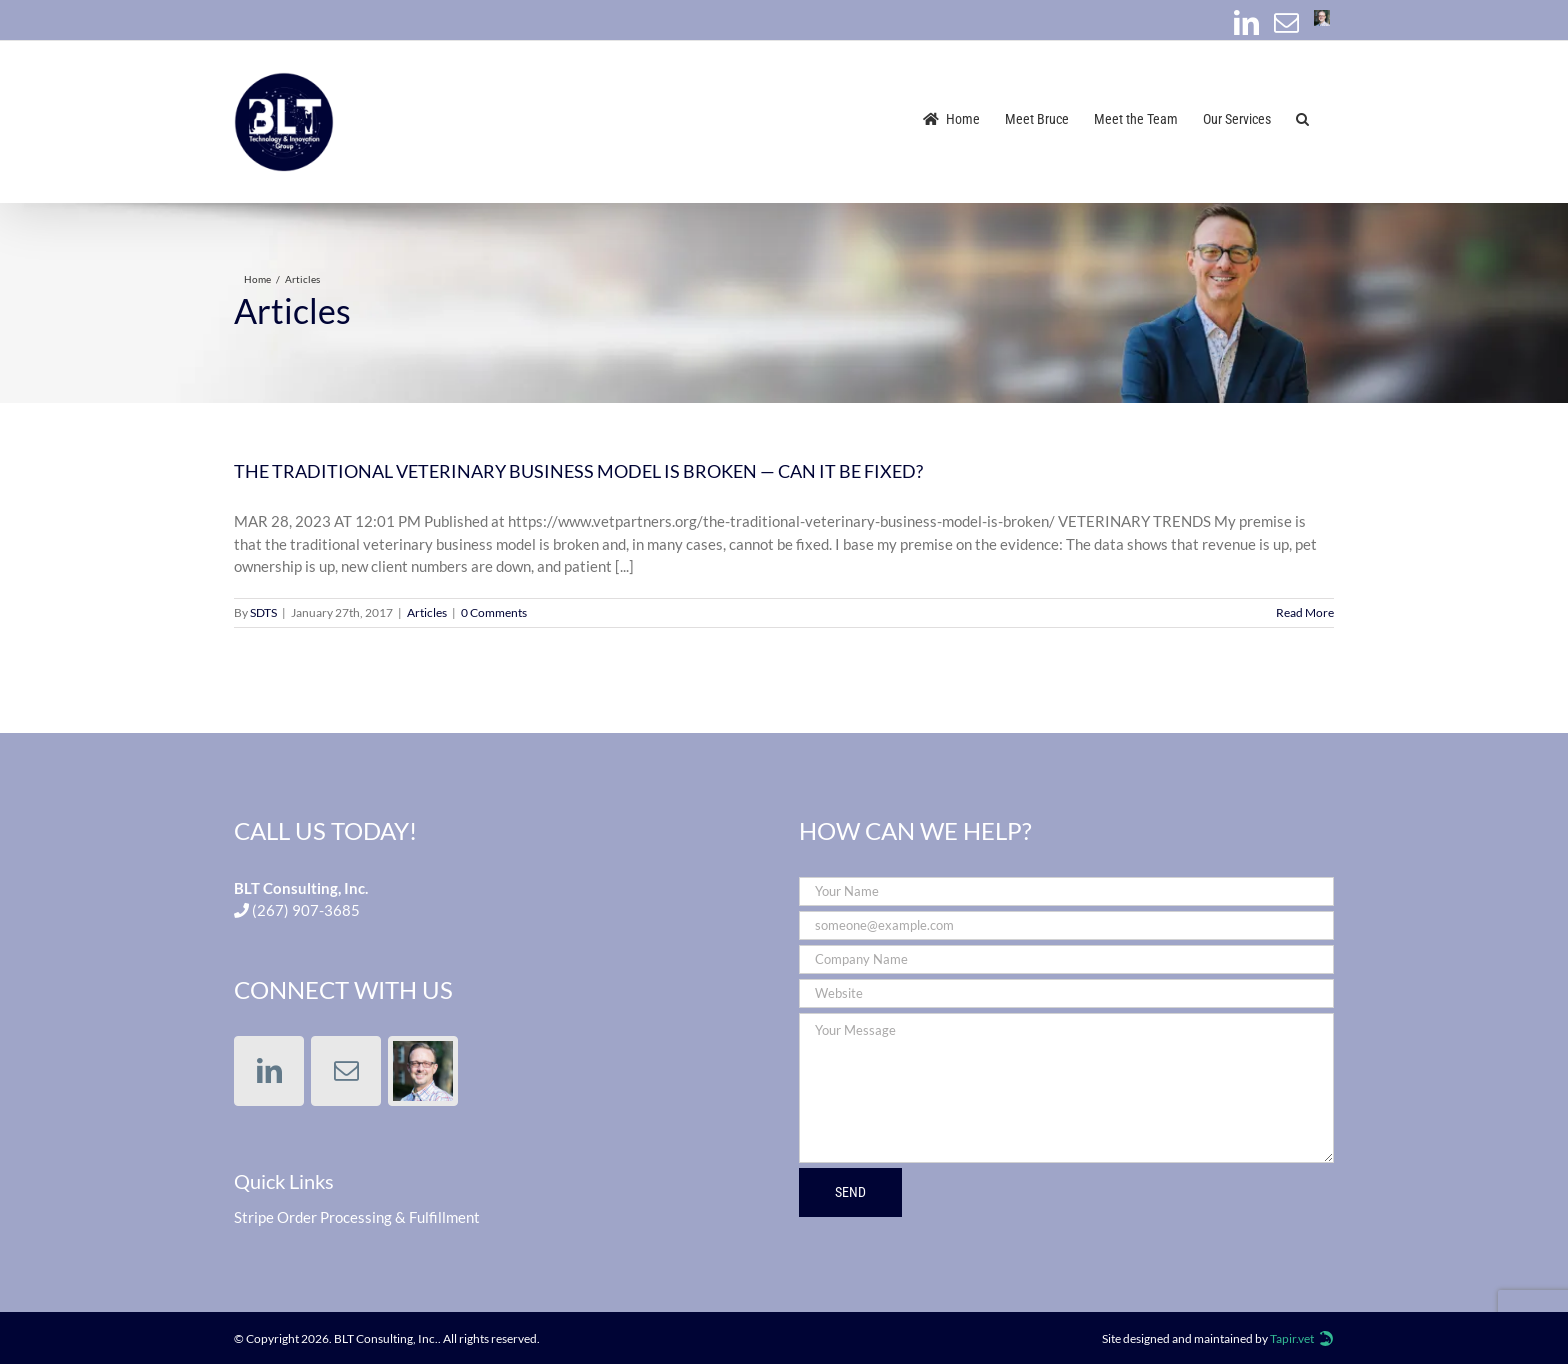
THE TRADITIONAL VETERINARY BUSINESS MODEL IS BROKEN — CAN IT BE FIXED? (578, 471)
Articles (427, 612)
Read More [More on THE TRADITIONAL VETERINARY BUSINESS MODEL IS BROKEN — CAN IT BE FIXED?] (1305, 612)
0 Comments (494, 612)
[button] (1302, 117)
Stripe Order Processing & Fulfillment (357, 1217)
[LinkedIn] (269, 1071)
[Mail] (346, 1071)
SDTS (263, 612)
